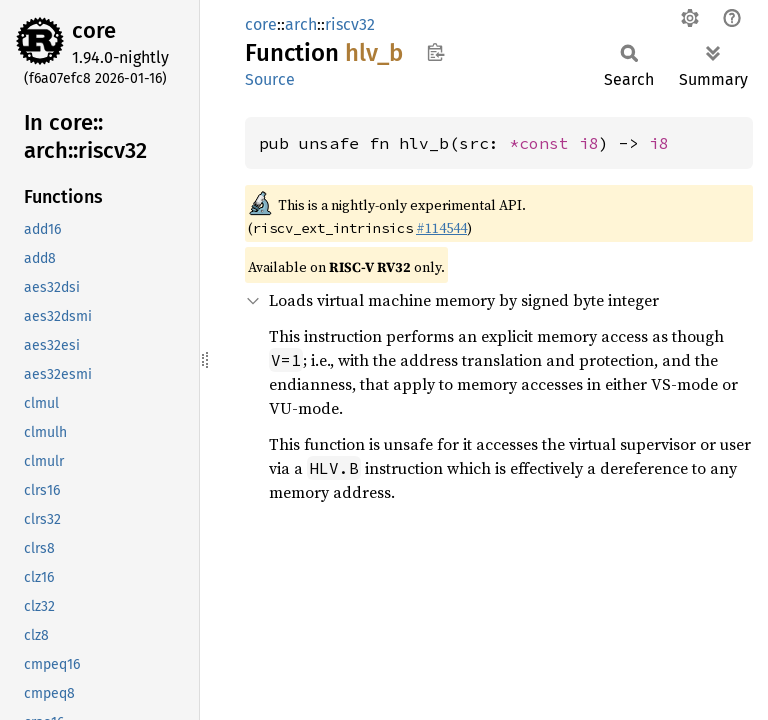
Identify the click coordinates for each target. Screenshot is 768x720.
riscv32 (350, 24)
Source (270, 79)
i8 (589, 143)
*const (544, 143)
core (94, 30)
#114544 (441, 228)
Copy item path (435, 52)
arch (301, 24)
